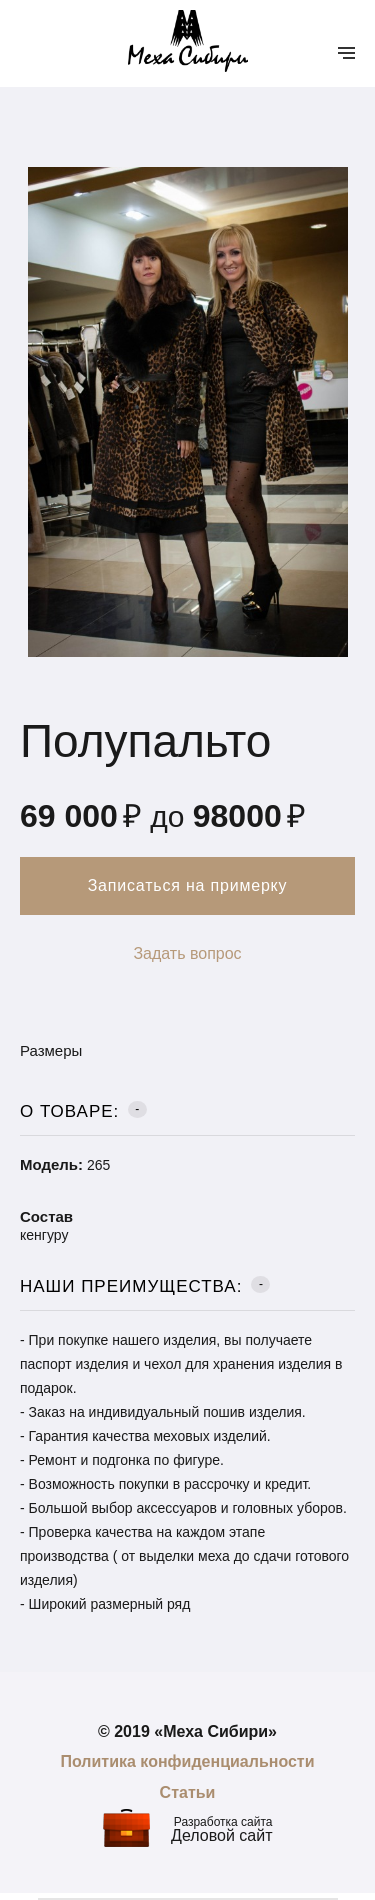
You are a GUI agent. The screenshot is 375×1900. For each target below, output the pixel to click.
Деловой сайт (221, 1835)
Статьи (188, 1792)
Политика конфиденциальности (187, 1761)
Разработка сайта (223, 1822)
